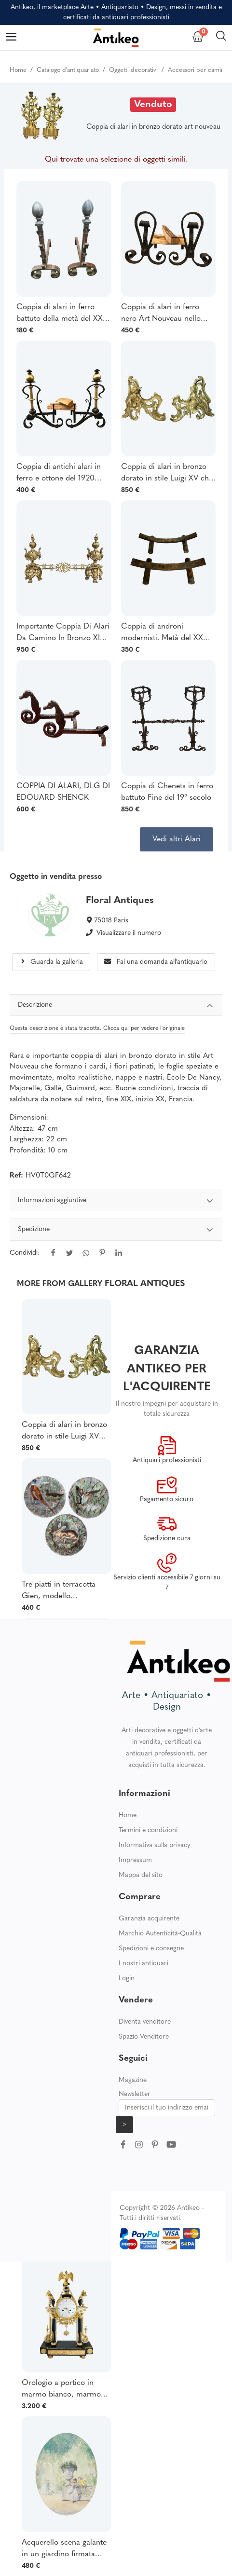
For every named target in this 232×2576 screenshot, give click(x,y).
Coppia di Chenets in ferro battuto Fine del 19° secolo (167, 792)
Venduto (153, 105)
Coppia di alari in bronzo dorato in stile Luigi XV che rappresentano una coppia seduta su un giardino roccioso (167, 473)
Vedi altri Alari (176, 839)
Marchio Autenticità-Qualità (160, 1933)
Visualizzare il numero (128, 933)
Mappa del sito (141, 1875)
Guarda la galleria (51, 962)
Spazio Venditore (144, 2037)
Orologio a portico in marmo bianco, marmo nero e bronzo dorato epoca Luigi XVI (61, 2389)
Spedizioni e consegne (151, 1948)
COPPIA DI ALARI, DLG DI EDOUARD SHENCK (63, 792)
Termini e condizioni (148, 1830)
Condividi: (25, 1253)
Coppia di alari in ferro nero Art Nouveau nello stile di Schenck (161, 314)
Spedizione (116, 1230)
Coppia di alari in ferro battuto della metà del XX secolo (59, 314)
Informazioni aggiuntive (116, 1201)
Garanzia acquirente (149, 1918)
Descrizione (116, 1006)
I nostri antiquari (143, 1963)
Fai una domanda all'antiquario (155, 962)
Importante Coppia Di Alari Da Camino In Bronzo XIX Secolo (62, 633)
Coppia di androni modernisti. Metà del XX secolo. (162, 633)
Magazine (133, 2080)
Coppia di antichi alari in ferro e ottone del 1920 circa (58, 473)
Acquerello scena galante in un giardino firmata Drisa (64, 2549)
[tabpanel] (116, 1233)
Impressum (135, 1860)
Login (127, 1978)
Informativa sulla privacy (155, 1845)
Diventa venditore (145, 2022)
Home (127, 1815)
